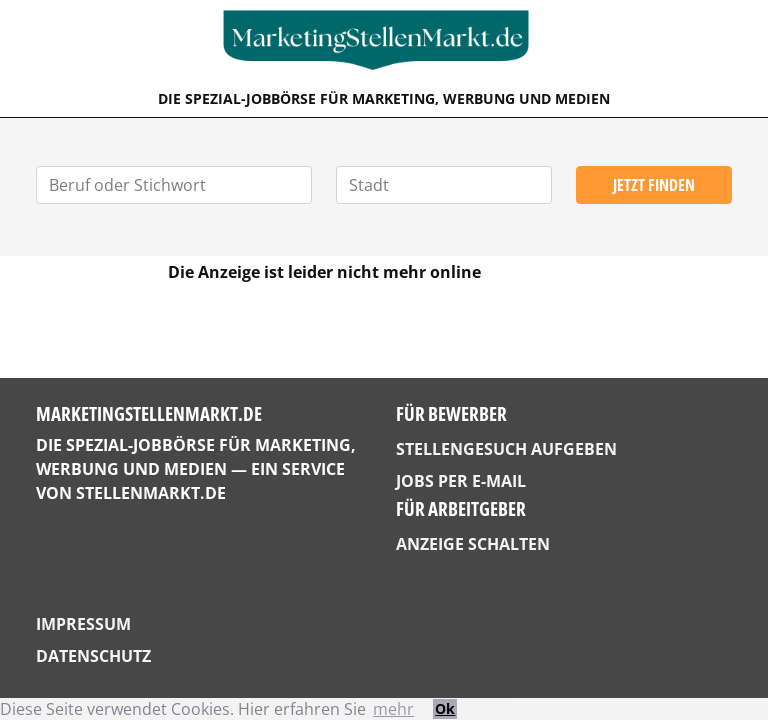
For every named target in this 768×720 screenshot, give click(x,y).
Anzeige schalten (473, 544)
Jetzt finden (654, 185)
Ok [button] (445, 708)
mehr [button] (393, 709)
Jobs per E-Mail (461, 481)
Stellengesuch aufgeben (506, 449)
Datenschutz (93, 656)
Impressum (83, 624)
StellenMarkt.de (151, 493)
